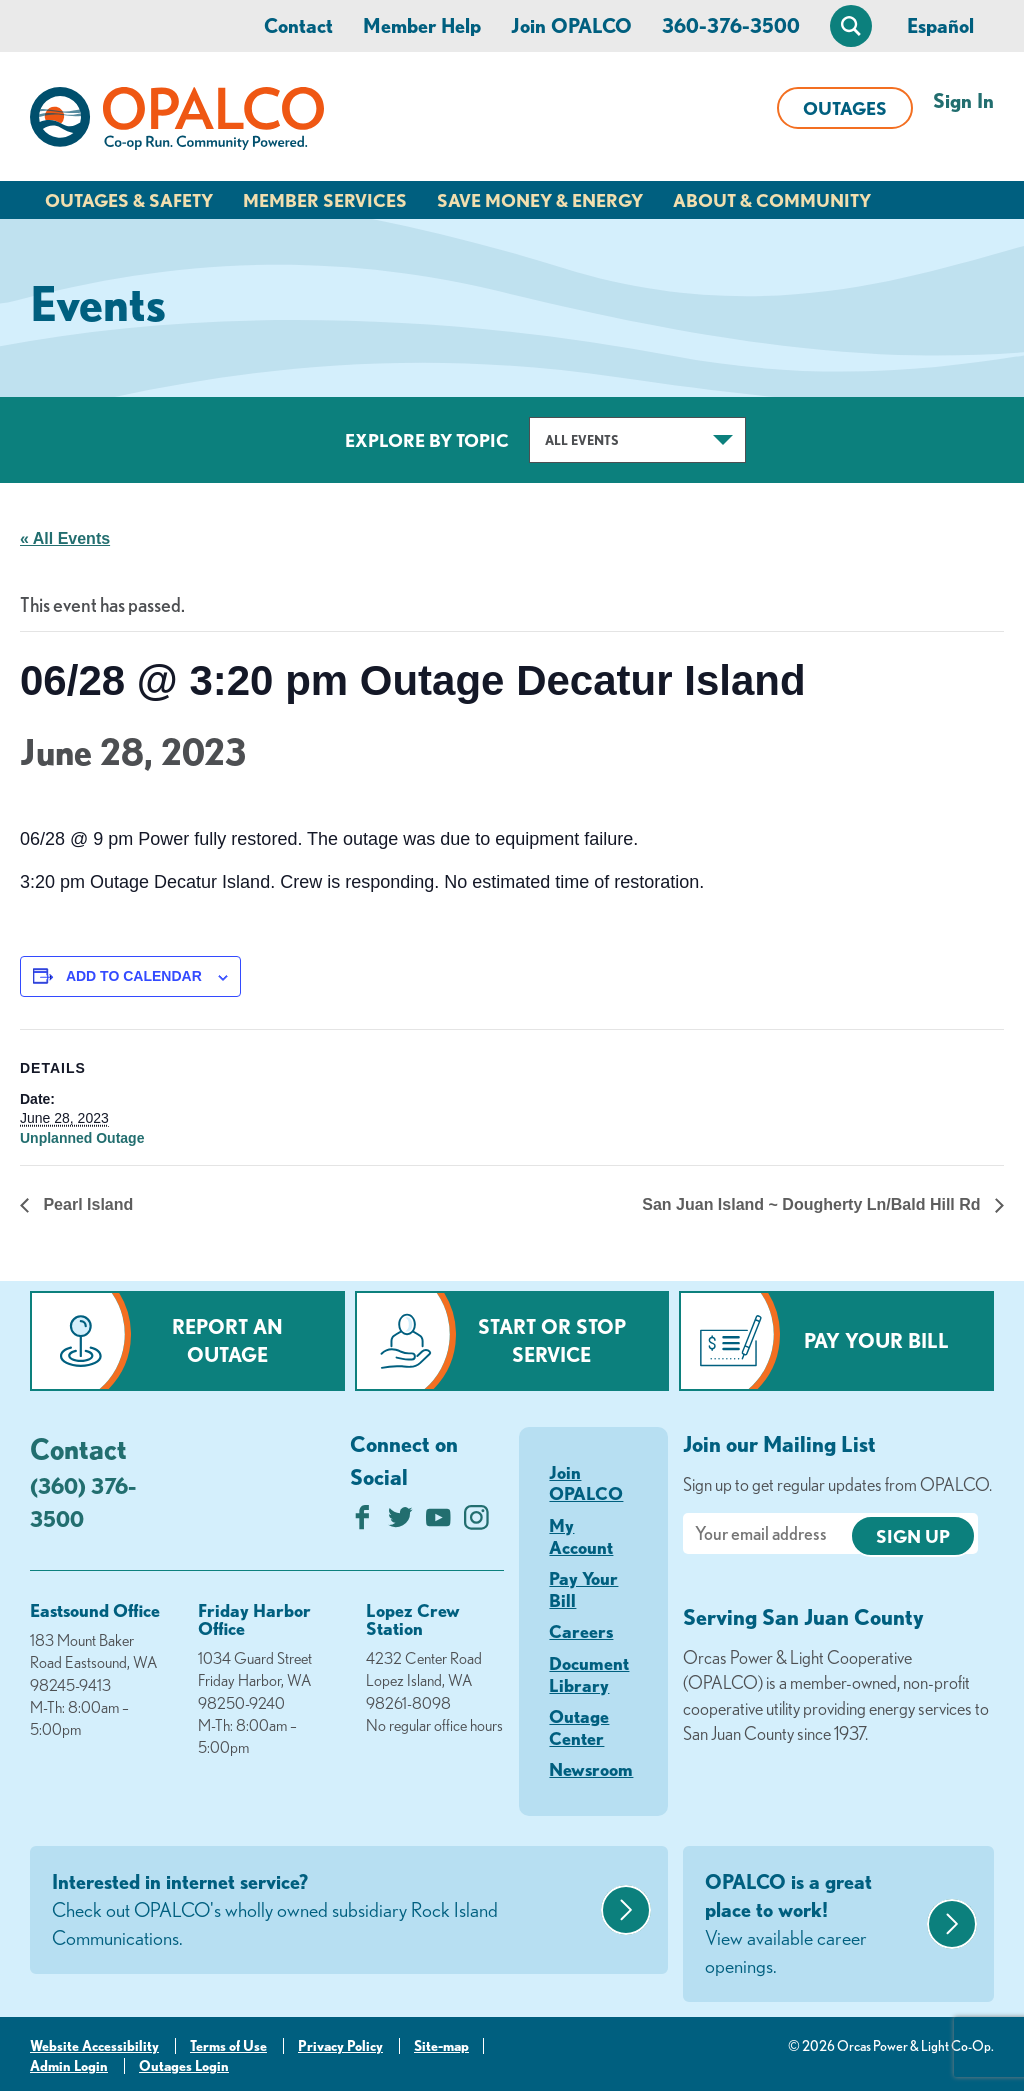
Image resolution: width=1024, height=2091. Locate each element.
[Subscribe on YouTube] (438, 1522)
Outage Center (579, 1727)
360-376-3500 (731, 25)
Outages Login (184, 2066)
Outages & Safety (129, 200)
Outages (845, 108)
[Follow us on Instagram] (476, 1522)
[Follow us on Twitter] (400, 1522)
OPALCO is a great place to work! (813, 1925)
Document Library (589, 1674)
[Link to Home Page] (177, 122)
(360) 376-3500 (83, 1502)
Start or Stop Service (552, 1340)
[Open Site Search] (851, 26)
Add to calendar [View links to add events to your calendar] (134, 976)
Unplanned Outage (82, 1138)
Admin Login (69, 2066)
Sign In (963, 100)
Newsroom (591, 1769)
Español (940, 25)
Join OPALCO (571, 25)
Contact (298, 25)
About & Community (772, 200)
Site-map (441, 2046)
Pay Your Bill (876, 1340)
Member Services (325, 200)
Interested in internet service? (324, 1911)
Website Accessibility (94, 2046)
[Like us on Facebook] (362, 1522)
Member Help (422, 25)
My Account (581, 1536)
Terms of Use (228, 2046)
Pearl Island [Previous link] (86, 1204)
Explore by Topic (427, 440)
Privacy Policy (340, 2046)
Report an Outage (227, 1340)
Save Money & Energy (540, 200)
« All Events (65, 538)
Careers (581, 1631)
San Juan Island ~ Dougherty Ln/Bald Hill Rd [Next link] (813, 1204)
